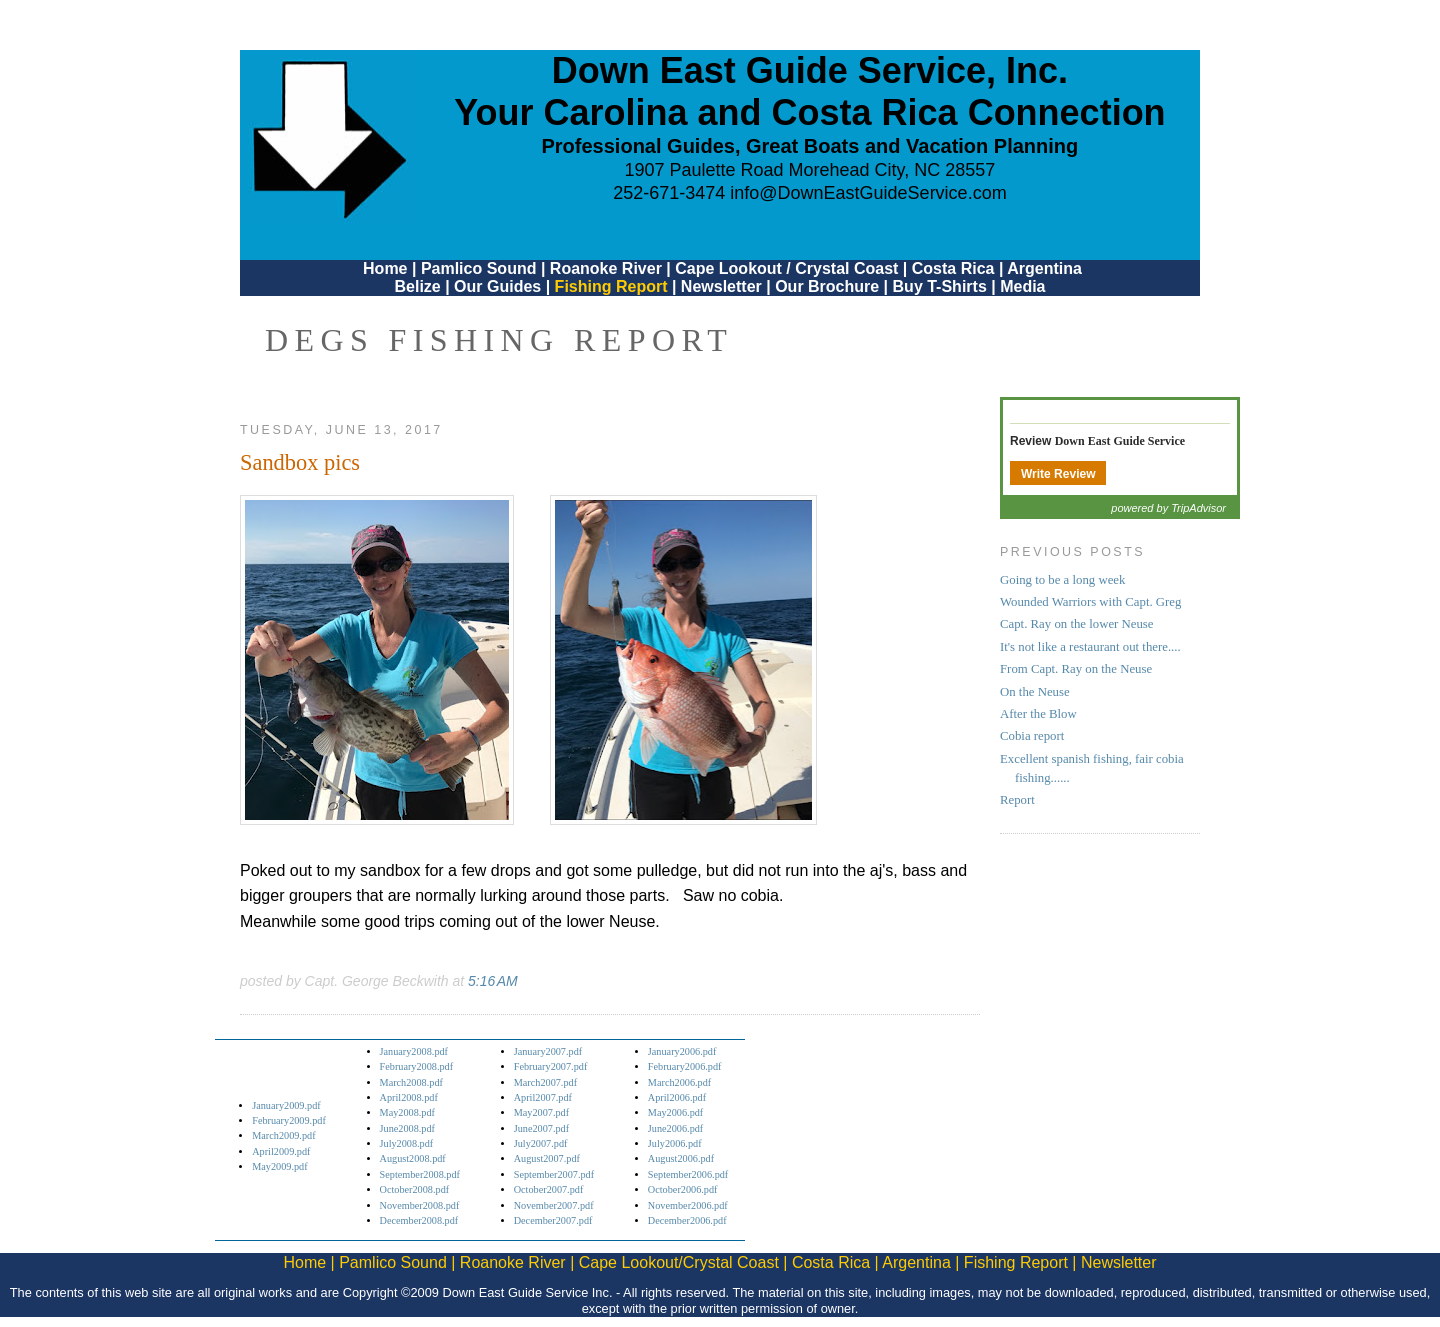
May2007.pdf (541, 1112)
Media (1022, 286)
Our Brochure (827, 286)
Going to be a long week (1062, 580)
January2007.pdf (548, 1051)
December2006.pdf (687, 1220)
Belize (417, 286)
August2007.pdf (547, 1158)
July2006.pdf (675, 1143)
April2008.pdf (409, 1097)
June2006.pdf (675, 1128)
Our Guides (497, 286)
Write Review (1058, 474)
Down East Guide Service (1120, 441)
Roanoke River (606, 268)
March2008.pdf (411, 1082)
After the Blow (1038, 714)
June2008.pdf (407, 1128)
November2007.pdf (554, 1205)
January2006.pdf (682, 1051)
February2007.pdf (551, 1066)
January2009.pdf (286, 1105)
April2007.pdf (543, 1097)
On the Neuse (1035, 692)
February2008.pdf (417, 1066)
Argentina (1044, 268)
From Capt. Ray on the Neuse (1076, 669)
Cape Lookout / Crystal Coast (786, 268)
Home (385, 268)
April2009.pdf (281, 1151)
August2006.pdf (681, 1158)
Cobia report (1032, 736)
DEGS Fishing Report (499, 340)
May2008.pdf (407, 1112)
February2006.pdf (685, 1066)
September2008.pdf (420, 1174)
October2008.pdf (415, 1189)
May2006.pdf (675, 1112)
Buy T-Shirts (940, 286)
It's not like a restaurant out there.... (1090, 647)
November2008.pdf (420, 1205)
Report (1017, 800)
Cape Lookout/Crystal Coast (679, 1262)
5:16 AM (493, 981)
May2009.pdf (279, 1166)
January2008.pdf (414, 1051)
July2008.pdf (407, 1143)
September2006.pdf (688, 1174)
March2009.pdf (283, 1135)
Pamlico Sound (479, 268)
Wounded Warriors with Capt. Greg (1090, 602)
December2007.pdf (553, 1220)
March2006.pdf (679, 1082)
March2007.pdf (545, 1082)
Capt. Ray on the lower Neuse (1077, 624)
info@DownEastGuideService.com (868, 193)
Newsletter (721, 286)
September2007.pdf (554, 1174)
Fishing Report (613, 286)
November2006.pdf (688, 1205)
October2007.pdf (549, 1189)
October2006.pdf (683, 1189)
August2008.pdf (413, 1158)
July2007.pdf (541, 1143)
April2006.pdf (677, 1097)
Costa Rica (953, 268)
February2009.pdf (289, 1120)
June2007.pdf (541, 1128)
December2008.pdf (419, 1220)
